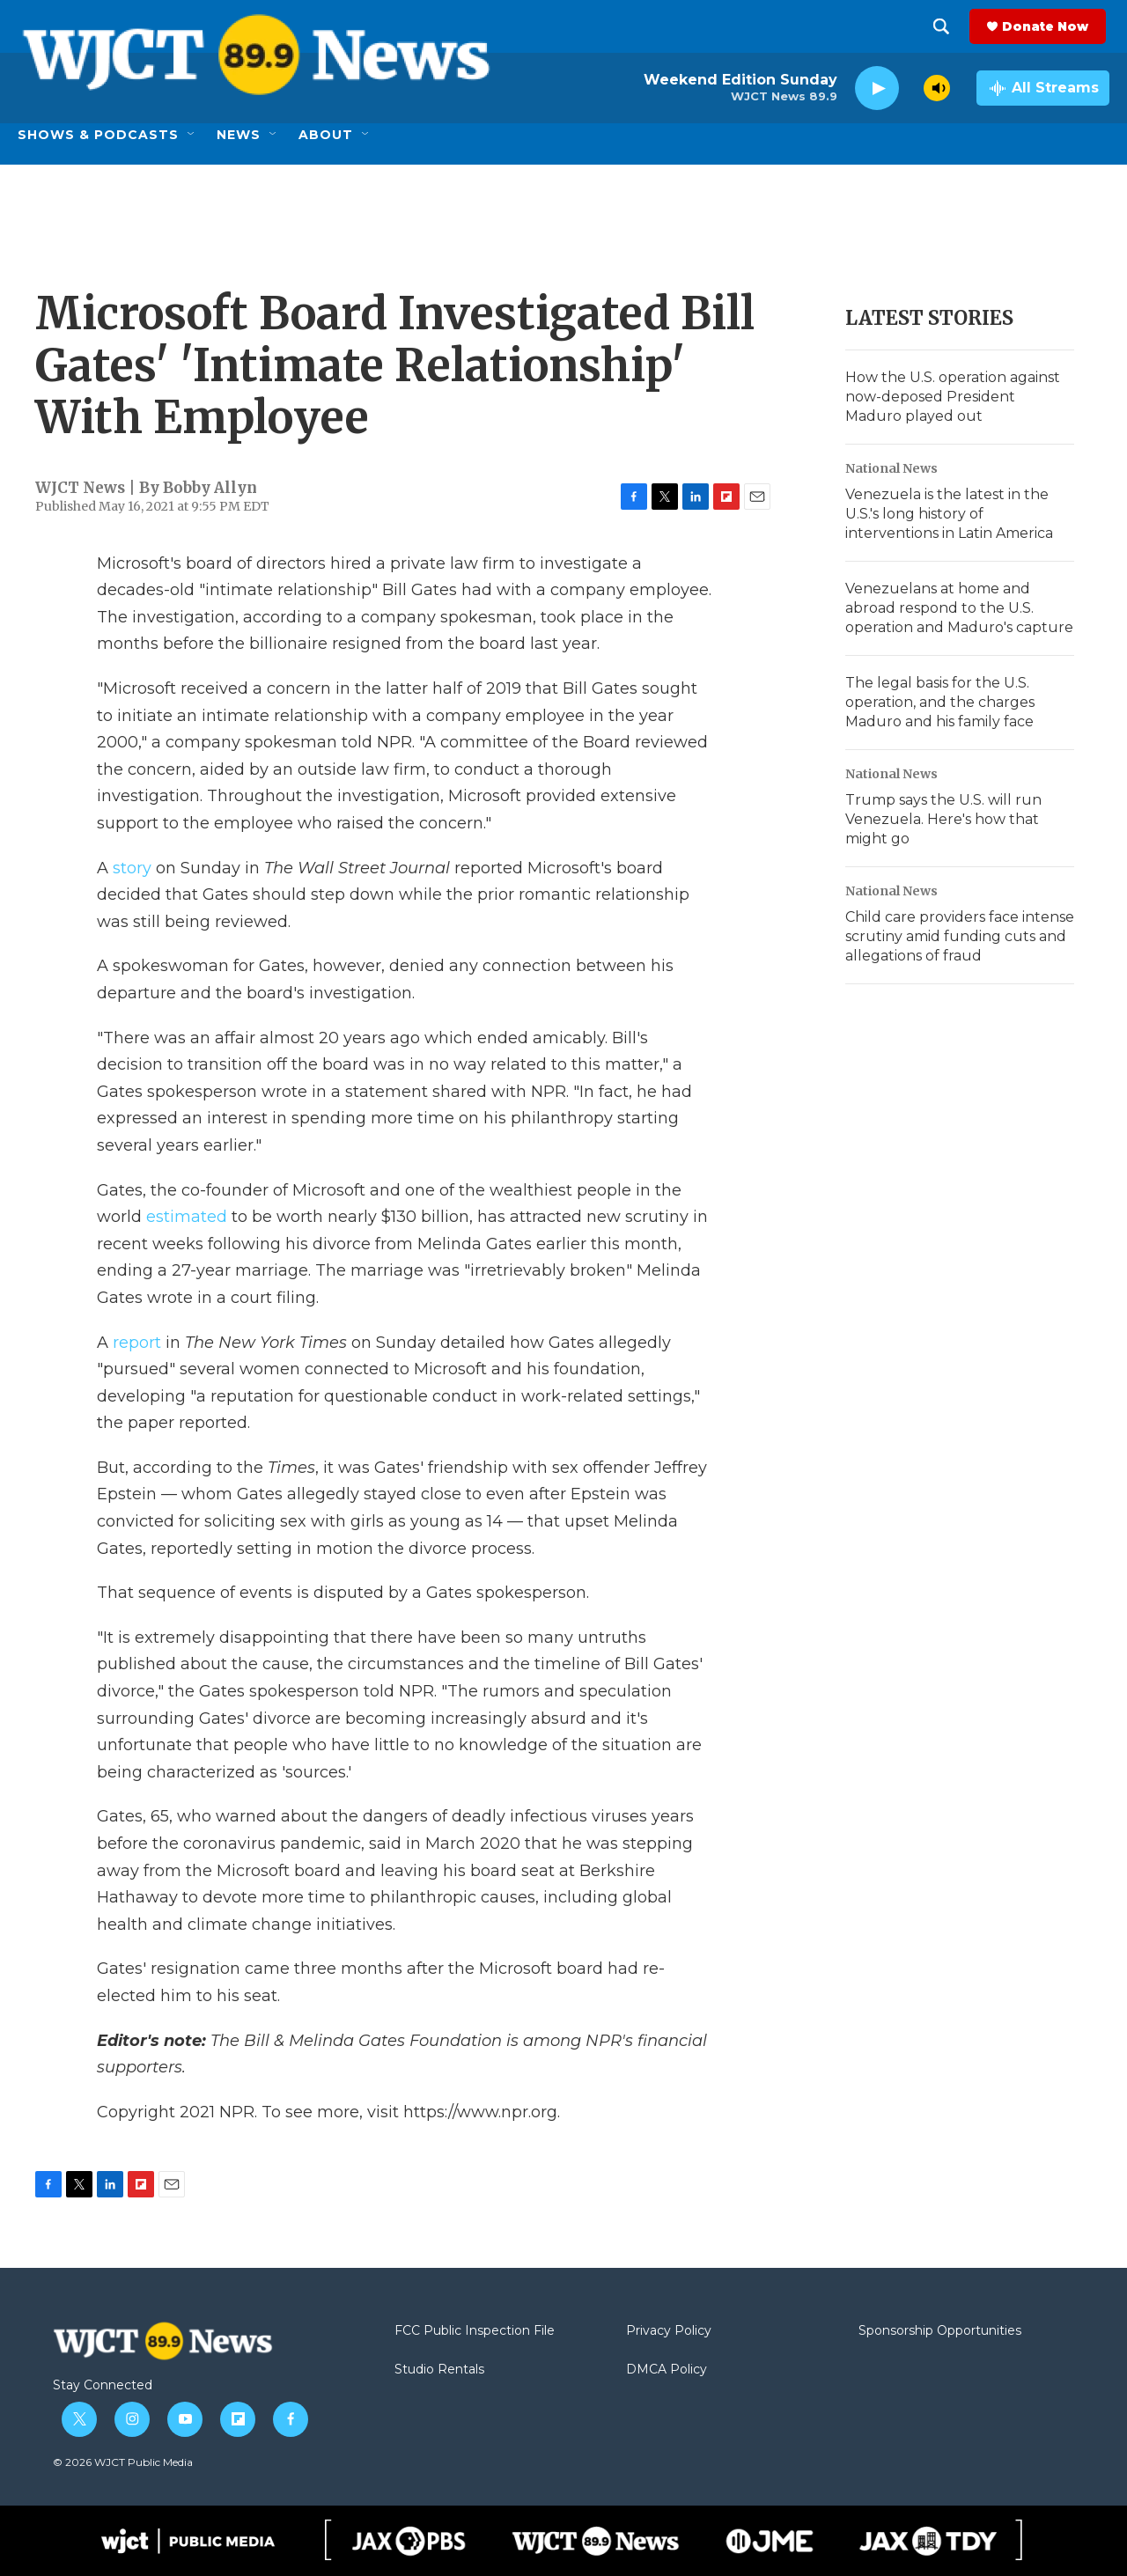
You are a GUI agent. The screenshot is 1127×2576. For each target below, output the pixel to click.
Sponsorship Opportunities (939, 2331)
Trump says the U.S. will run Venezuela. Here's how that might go (943, 819)
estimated (186, 1216)
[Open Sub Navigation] (192, 135)
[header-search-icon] (944, 26)
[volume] (937, 88)
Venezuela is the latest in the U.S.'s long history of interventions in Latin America (949, 513)
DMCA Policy (666, 2370)
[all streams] (1042, 88)
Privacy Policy (668, 2331)
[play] (877, 88)
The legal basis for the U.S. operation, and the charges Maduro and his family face (940, 702)
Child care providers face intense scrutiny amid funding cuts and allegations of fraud (959, 936)
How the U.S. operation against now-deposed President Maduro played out (952, 396)
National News (891, 468)
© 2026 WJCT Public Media (123, 2462)
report (137, 1342)
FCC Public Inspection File (474, 2331)
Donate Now (1048, 26)
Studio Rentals (439, 2370)
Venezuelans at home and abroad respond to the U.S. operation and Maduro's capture (959, 608)
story (132, 868)
